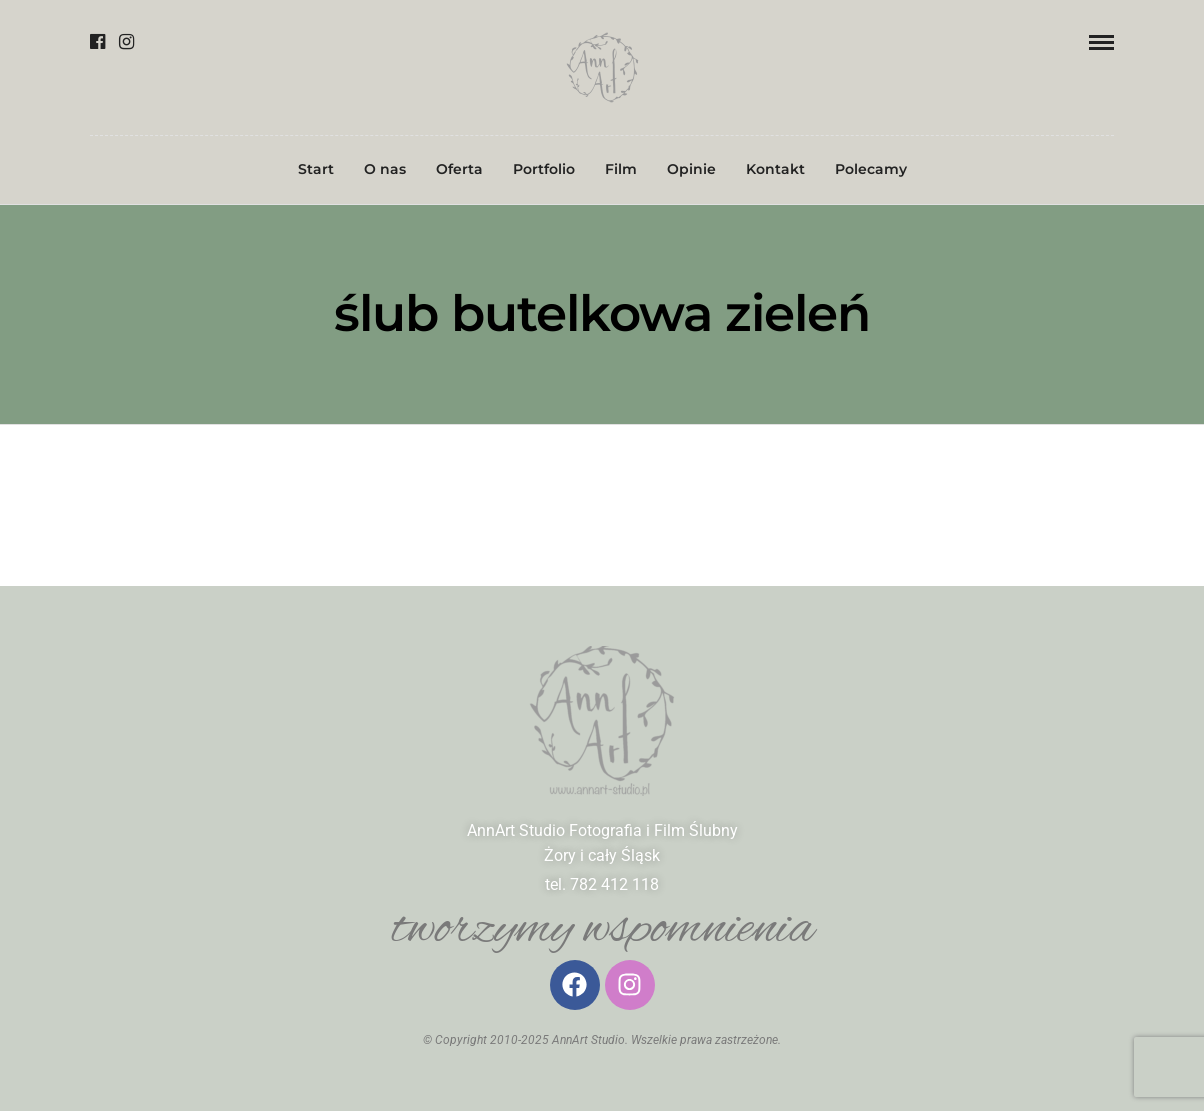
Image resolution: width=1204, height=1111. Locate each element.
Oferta (459, 169)
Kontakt (775, 169)
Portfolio (544, 169)
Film (621, 169)
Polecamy (871, 169)
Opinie (691, 169)
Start (316, 169)
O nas (385, 169)
